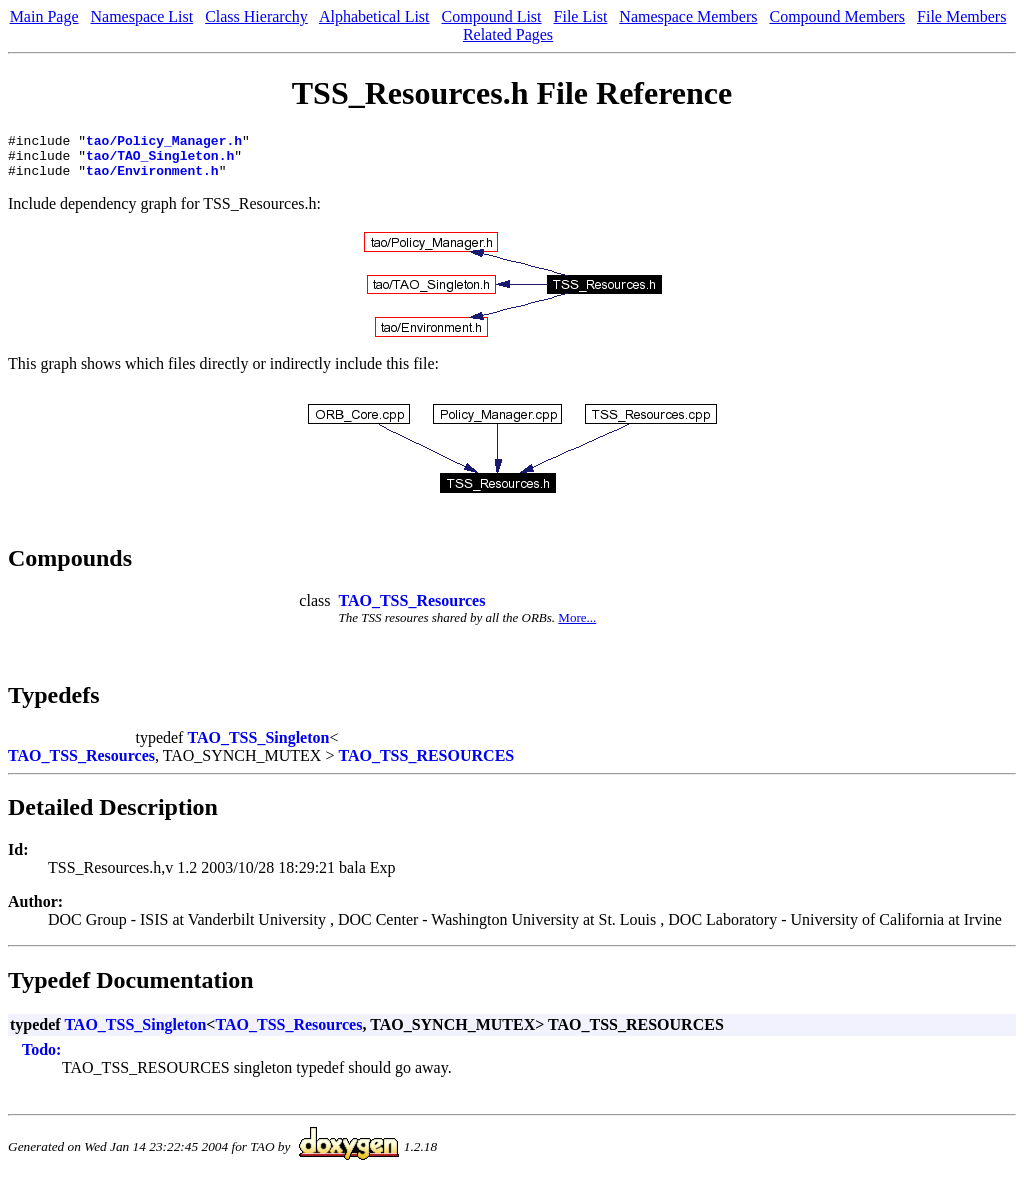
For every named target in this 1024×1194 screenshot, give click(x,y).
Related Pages (508, 34)
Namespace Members (688, 16)
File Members (961, 16)
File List (581, 16)
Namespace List (142, 16)
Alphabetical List (374, 16)
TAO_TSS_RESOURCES (426, 764)
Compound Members (838, 16)
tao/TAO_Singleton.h (160, 161)
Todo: (41, 1058)
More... (577, 626)
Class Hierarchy (256, 16)
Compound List (492, 16)
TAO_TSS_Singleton (258, 746)
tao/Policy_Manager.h (164, 143)
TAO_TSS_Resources (411, 609)
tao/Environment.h (152, 179)
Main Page (44, 16)
